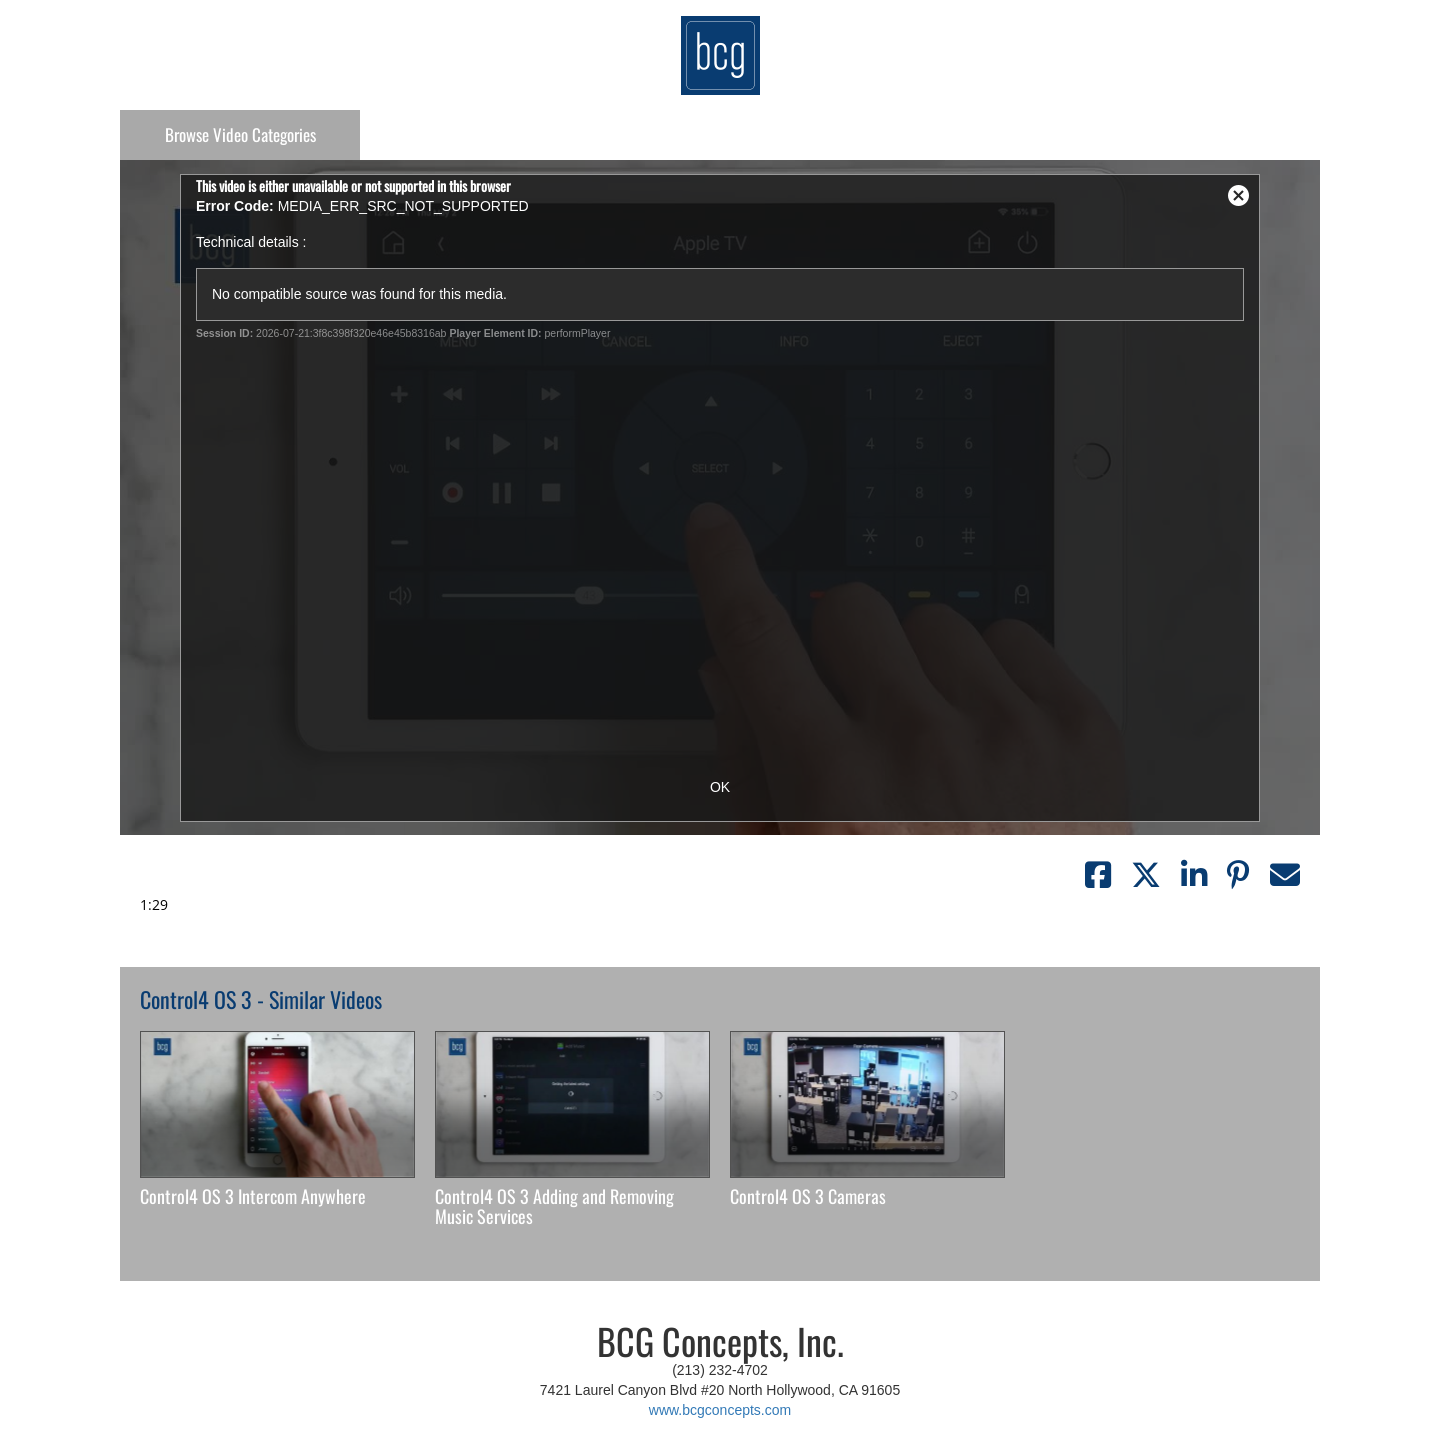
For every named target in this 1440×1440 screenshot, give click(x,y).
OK (720, 787)
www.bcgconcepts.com (720, 1410)
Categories (240, 134)
